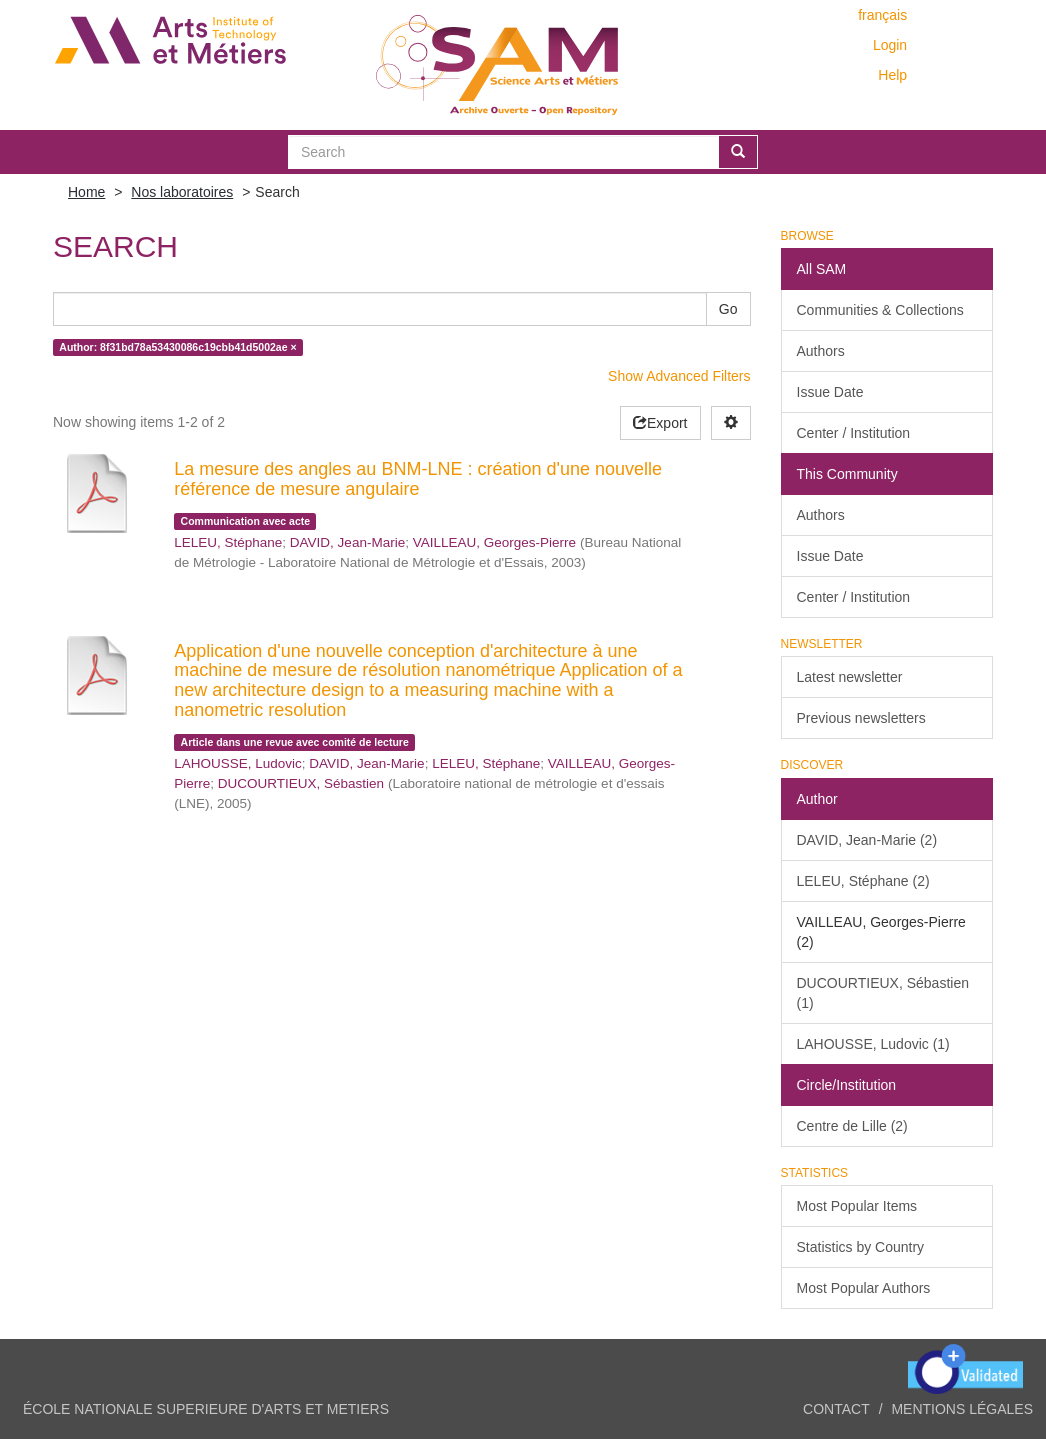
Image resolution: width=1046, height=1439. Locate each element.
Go (728, 309)
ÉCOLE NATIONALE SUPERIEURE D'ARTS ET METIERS (206, 1409)
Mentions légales (962, 1409)
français (882, 15)
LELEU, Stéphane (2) (863, 881)
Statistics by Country (861, 1247)
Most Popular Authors (864, 1288)
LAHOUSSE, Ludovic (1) (873, 1044)
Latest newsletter (850, 677)
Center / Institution (854, 433)
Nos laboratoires (182, 192)
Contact (836, 1409)
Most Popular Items (857, 1206)
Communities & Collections (880, 310)
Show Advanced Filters (679, 376)
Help (892, 75)
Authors (821, 351)
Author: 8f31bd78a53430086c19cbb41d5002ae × (177, 347)
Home (86, 192)
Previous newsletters (861, 718)
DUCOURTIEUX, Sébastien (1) (883, 993)
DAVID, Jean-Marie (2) (867, 840)
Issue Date (830, 392)
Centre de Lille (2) (852, 1126)
